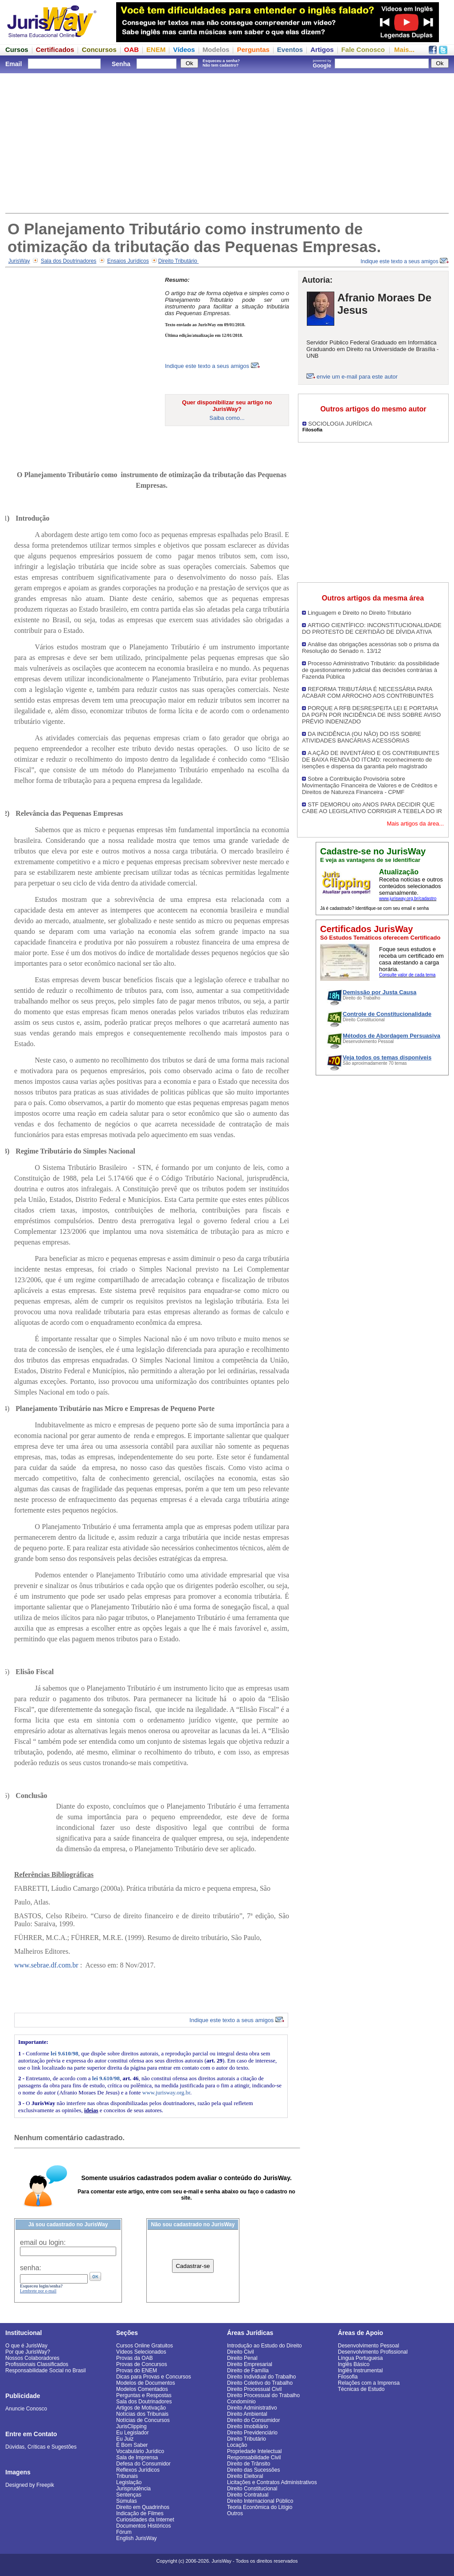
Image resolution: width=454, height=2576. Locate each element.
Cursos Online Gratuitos (144, 2346)
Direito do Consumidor (253, 2420)
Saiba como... (227, 418)
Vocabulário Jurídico (140, 2451)
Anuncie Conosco (26, 2409)
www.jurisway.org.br (166, 2092)
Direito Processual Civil (254, 2389)
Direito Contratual (247, 2495)
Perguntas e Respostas (144, 2395)
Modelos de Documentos (145, 2383)
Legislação (128, 2482)
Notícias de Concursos (143, 2420)
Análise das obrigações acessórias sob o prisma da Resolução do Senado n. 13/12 (370, 647)
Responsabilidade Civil (254, 2457)
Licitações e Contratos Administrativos (272, 2482)
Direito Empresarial (249, 2364)
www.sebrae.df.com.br (46, 1965)
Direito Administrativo (252, 2408)
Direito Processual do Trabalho (263, 2395)
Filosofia (348, 2377)
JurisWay (19, 261)
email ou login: (43, 2242)
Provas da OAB (134, 2358)
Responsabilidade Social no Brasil (45, 2370)
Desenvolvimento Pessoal (368, 2346)
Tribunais (127, 2476)
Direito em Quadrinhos (142, 2507)
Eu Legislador (132, 2433)
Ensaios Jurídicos (128, 261)
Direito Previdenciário (252, 2433)
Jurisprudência (133, 2488)
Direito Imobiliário (247, 2426)
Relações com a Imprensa (368, 2383)
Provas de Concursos (141, 2364)
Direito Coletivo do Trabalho (260, 2383)
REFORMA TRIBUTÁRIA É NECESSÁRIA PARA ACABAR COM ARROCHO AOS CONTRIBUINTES (368, 692)
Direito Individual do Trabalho (261, 2377)
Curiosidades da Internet (145, 2520)
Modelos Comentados (142, 2389)
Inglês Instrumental (360, 2370)
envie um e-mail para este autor (357, 376)
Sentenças (128, 2495)
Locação (237, 2445)
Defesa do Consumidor (143, 2464)
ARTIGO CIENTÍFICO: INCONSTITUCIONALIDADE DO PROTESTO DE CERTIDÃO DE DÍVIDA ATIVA (372, 628)
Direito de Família (248, 2370)
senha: (30, 2268)
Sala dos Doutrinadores (68, 261)
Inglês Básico (353, 2364)
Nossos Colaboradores (32, 2358)
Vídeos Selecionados (141, 2352)
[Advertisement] (227, 142)
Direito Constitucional (252, 2488)
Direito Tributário (178, 261)
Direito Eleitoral (245, 2476)
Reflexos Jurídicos (138, 2470)
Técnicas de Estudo (361, 2389)
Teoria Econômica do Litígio (259, 2507)
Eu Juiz (124, 2439)
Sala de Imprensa (137, 2457)
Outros (235, 2513)
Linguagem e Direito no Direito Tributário (359, 612)
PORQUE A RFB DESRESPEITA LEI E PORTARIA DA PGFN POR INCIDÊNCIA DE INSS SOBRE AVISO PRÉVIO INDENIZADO (371, 715)
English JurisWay (136, 2538)
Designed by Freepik (29, 2485)
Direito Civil (240, 2352)
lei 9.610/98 (64, 2053)
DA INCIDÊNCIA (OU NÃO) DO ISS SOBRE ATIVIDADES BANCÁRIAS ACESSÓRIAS (361, 737)
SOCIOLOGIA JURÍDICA (340, 423)
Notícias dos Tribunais (142, 2414)
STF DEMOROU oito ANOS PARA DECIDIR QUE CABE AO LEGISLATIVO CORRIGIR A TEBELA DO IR (372, 807)
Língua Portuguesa (360, 2358)
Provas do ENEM (136, 2370)
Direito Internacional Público (260, 2501)
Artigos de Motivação (141, 2408)
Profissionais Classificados (36, 2364)
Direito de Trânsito (248, 2464)
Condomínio (241, 2401)
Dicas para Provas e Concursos (153, 2377)
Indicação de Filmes (140, 2513)
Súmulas (126, 2501)
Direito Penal (242, 2358)
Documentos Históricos (143, 2526)
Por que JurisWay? (27, 2352)
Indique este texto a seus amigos (404, 261)
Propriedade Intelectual (254, 2451)
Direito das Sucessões (253, 2470)
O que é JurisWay (26, 2346)
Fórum (124, 2532)
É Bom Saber (132, 2445)
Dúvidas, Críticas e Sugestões (41, 2447)
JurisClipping (131, 2426)
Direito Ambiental (247, 2414)
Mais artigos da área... (415, 823)
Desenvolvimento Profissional (372, 2352)
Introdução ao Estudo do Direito (264, 2346)
